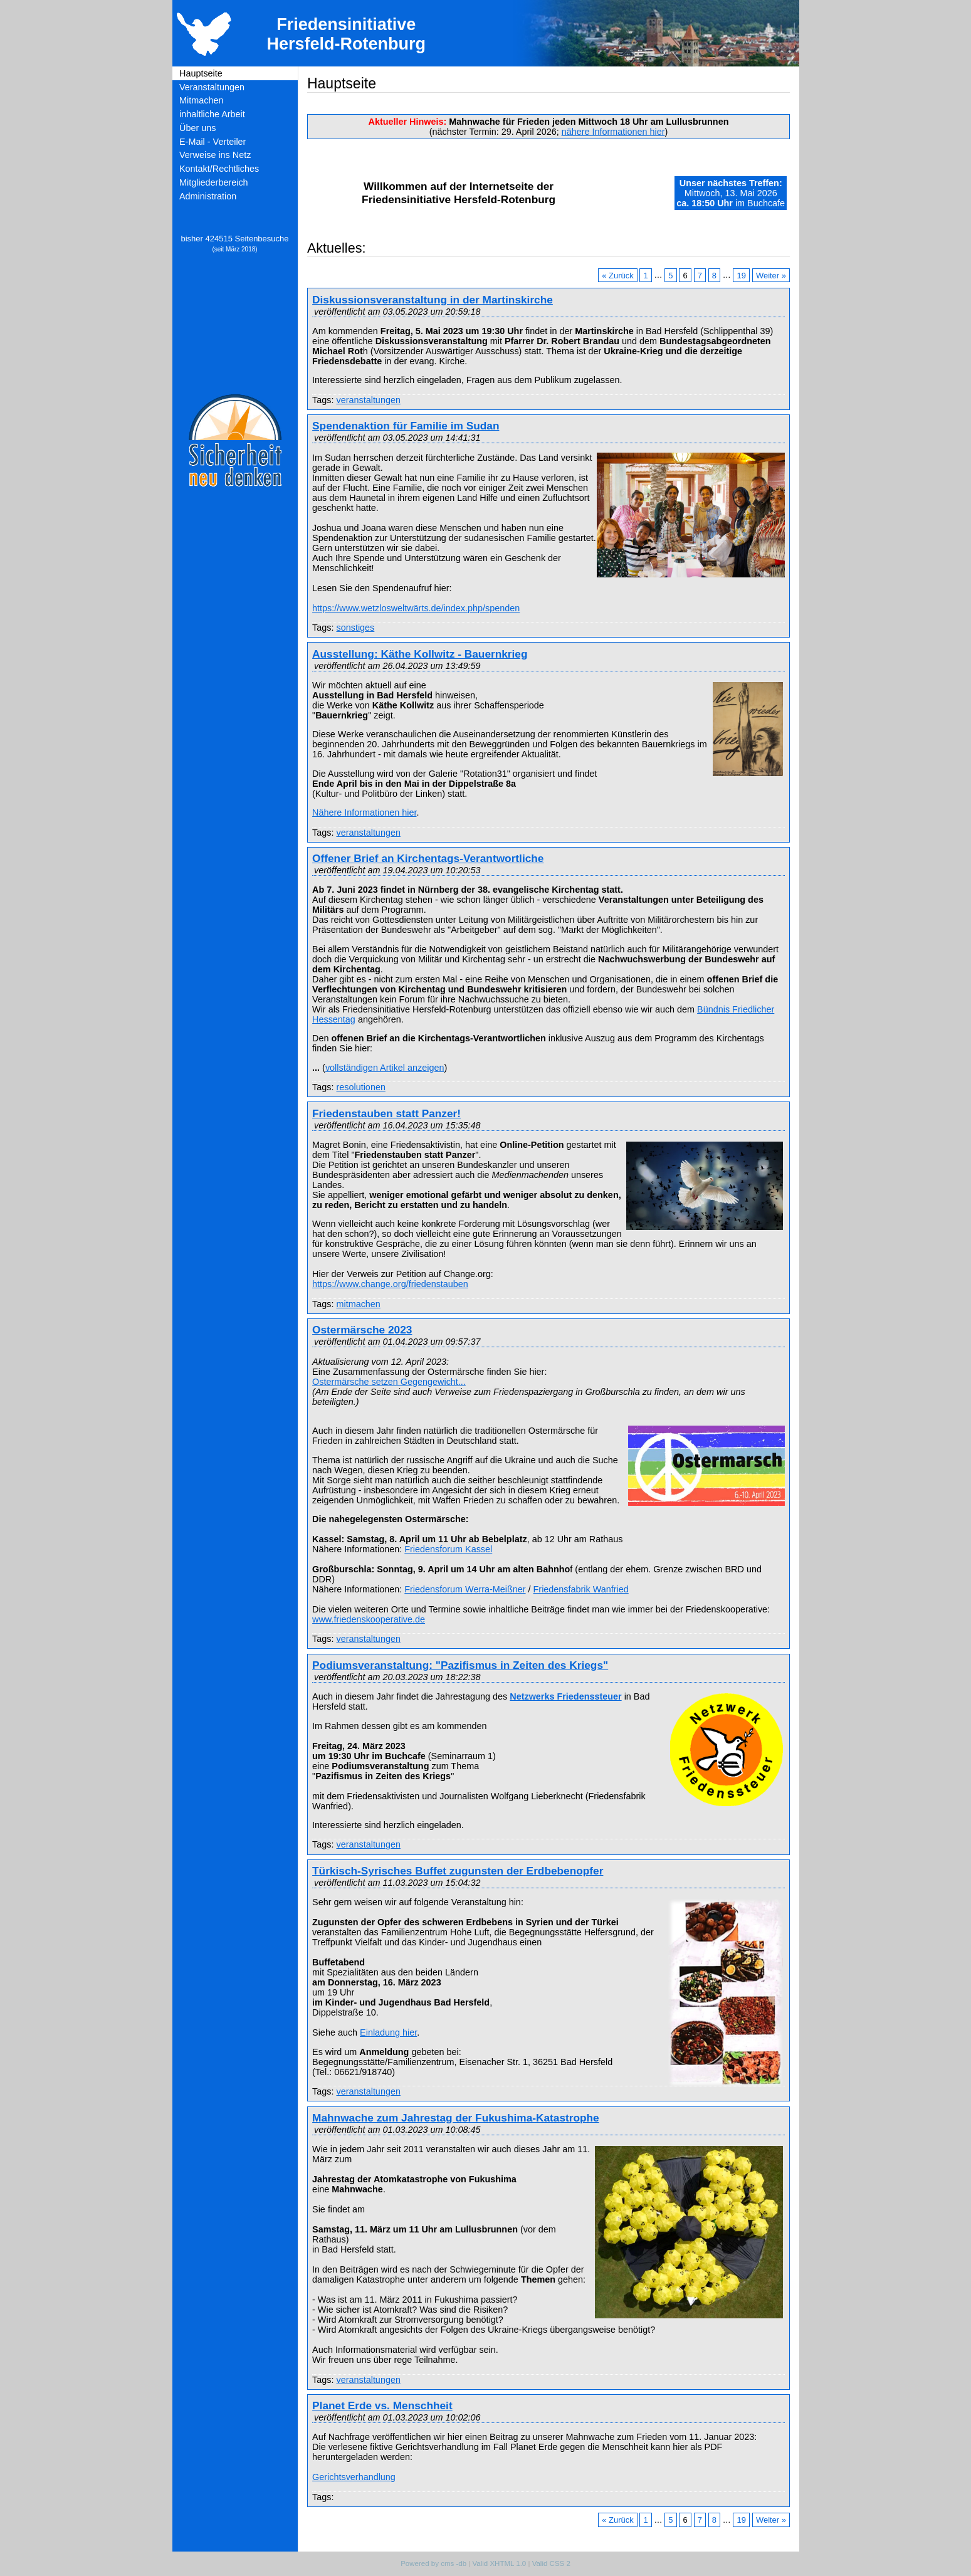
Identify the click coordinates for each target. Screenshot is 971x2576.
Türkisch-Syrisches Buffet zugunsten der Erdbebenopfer (457, 1870)
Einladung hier (388, 2032)
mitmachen (358, 1304)
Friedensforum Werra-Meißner (464, 1589)
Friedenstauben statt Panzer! (386, 1113)
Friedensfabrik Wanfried (581, 1589)
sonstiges (355, 628)
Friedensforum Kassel (448, 1549)
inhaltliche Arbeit (212, 114)
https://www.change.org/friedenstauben (390, 1284)
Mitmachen (201, 100)
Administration (207, 196)
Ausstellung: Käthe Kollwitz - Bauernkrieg (419, 654)
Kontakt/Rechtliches (219, 169)
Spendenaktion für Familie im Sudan (405, 425)
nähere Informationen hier (613, 132)
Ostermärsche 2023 (362, 1329)
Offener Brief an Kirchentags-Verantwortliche (427, 858)
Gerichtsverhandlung (354, 2477)
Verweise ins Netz (215, 155)
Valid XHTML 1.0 (499, 2563)
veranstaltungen (368, 400)
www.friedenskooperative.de (368, 1619)
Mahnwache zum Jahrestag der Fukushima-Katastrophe (455, 2117)
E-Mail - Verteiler (212, 142)
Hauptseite (201, 73)
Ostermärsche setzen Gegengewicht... (389, 1382)
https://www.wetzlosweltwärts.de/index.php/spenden (416, 608)
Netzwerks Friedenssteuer (565, 1696)
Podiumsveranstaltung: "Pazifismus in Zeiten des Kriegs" (460, 1665)
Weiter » (771, 275)
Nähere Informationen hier (364, 812)
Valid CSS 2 (551, 2563)
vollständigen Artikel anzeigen (384, 1068)
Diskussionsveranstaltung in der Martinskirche (432, 299)
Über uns (197, 128)
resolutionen (360, 1087)
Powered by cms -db (433, 2563)
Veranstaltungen (211, 87)
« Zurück (617, 275)
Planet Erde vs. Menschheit (382, 2405)
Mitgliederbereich (213, 182)
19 (741, 275)
